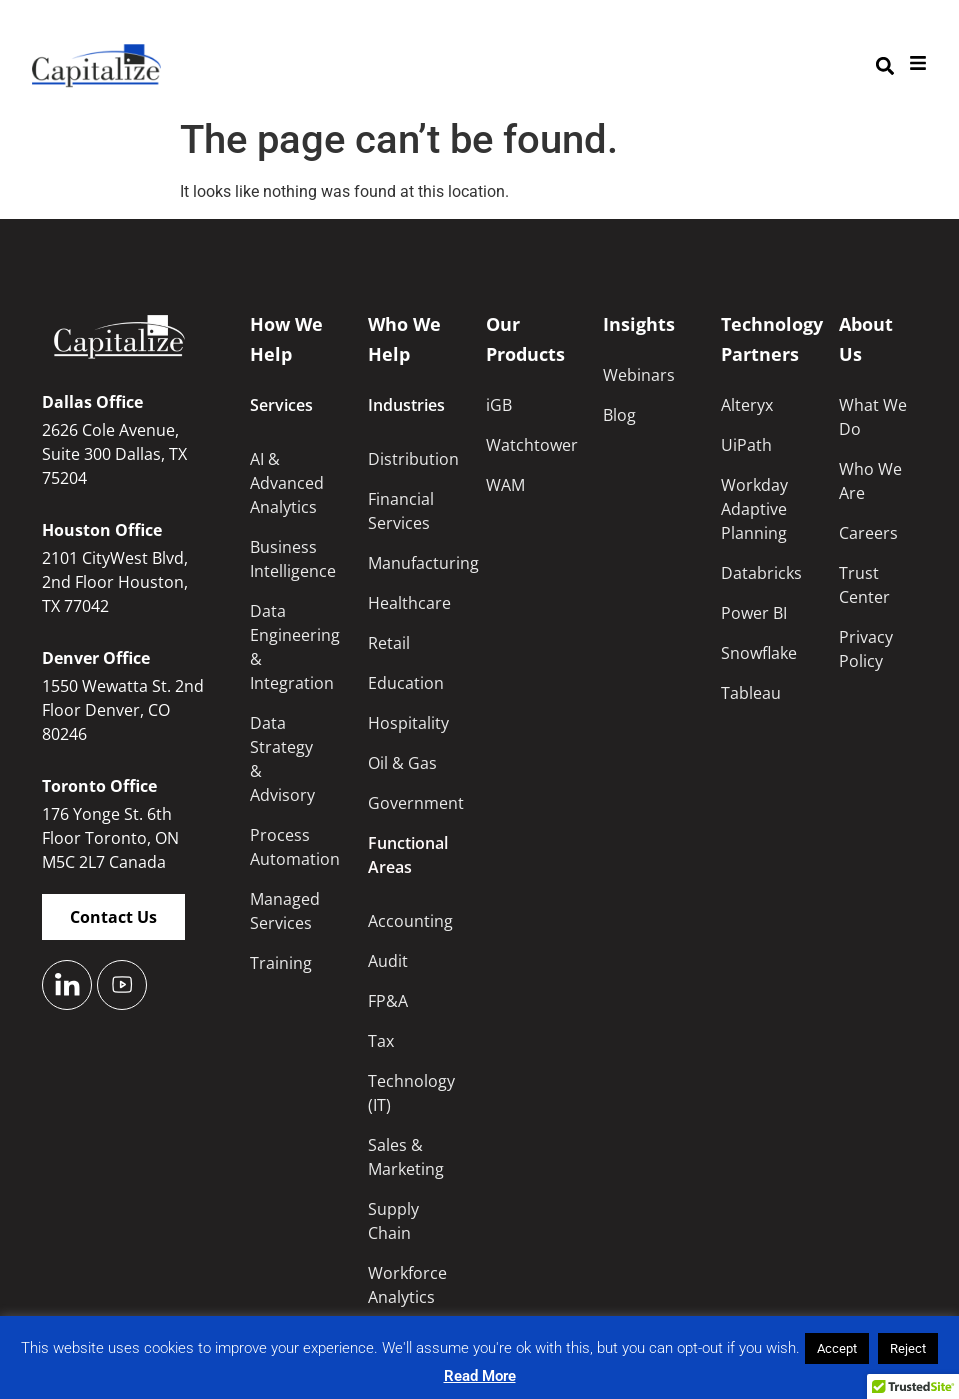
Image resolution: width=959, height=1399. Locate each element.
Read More (480, 1376)
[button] (884, 66)
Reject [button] (908, 1348)
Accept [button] (837, 1348)
